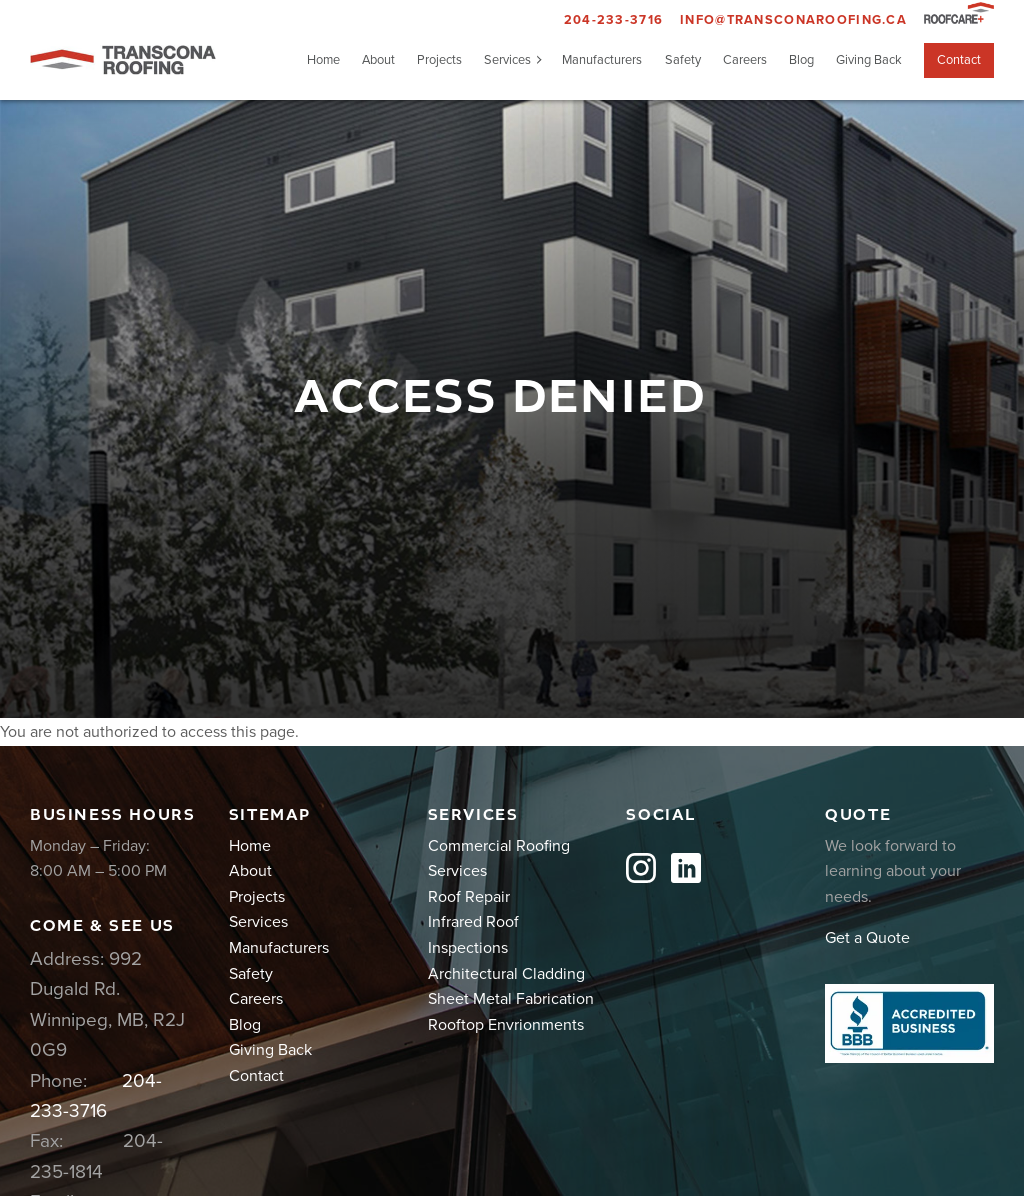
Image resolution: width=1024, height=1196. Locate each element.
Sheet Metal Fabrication (511, 999)
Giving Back (869, 60)
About (378, 60)
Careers (745, 60)
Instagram (641, 868)
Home (323, 60)
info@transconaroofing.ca (793, 20)
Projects (439, 60)
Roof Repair (469, 897)
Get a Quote (867, 938)
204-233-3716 (613, 20)
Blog (801, 60)
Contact (959, 60)
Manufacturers (602, 60)
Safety (683, 60)
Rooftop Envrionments (506, 1025)
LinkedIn (686, 868)
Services (507, 60)
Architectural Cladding (506, 974)
